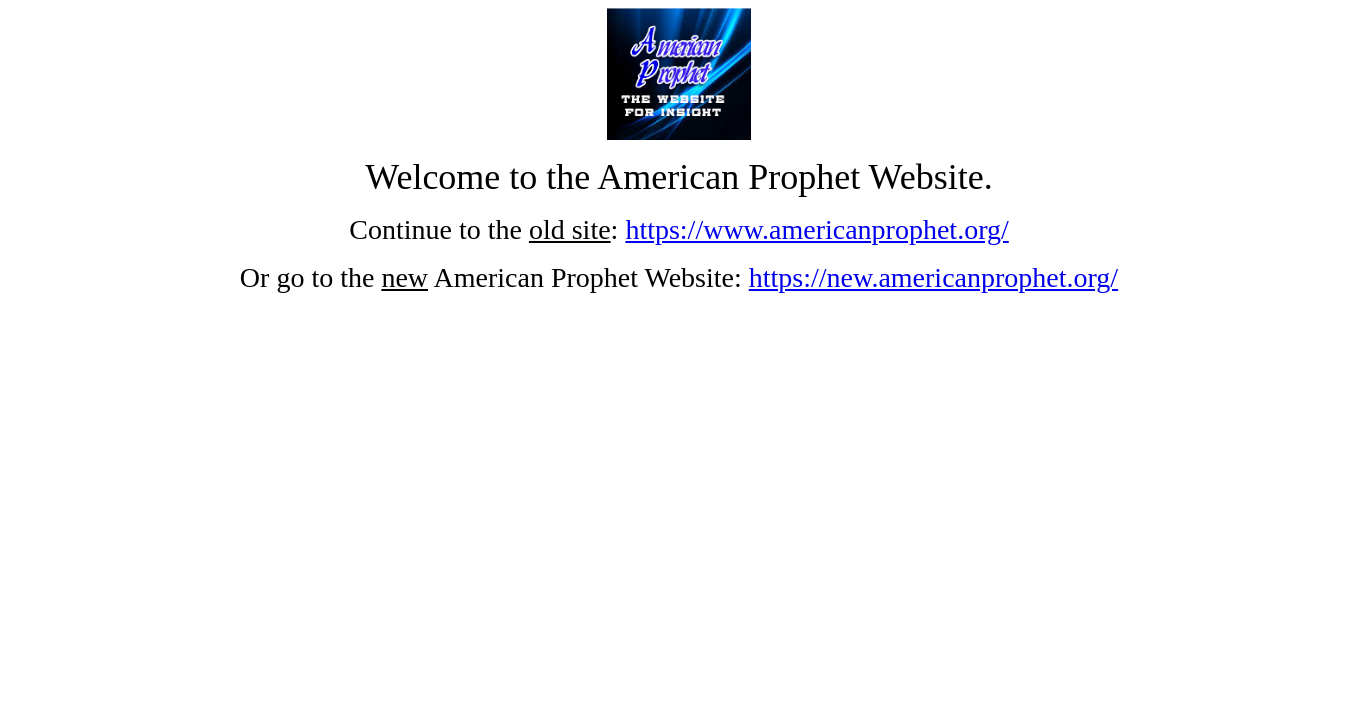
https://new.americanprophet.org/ (933, 277)
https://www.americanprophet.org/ (816, 229)
